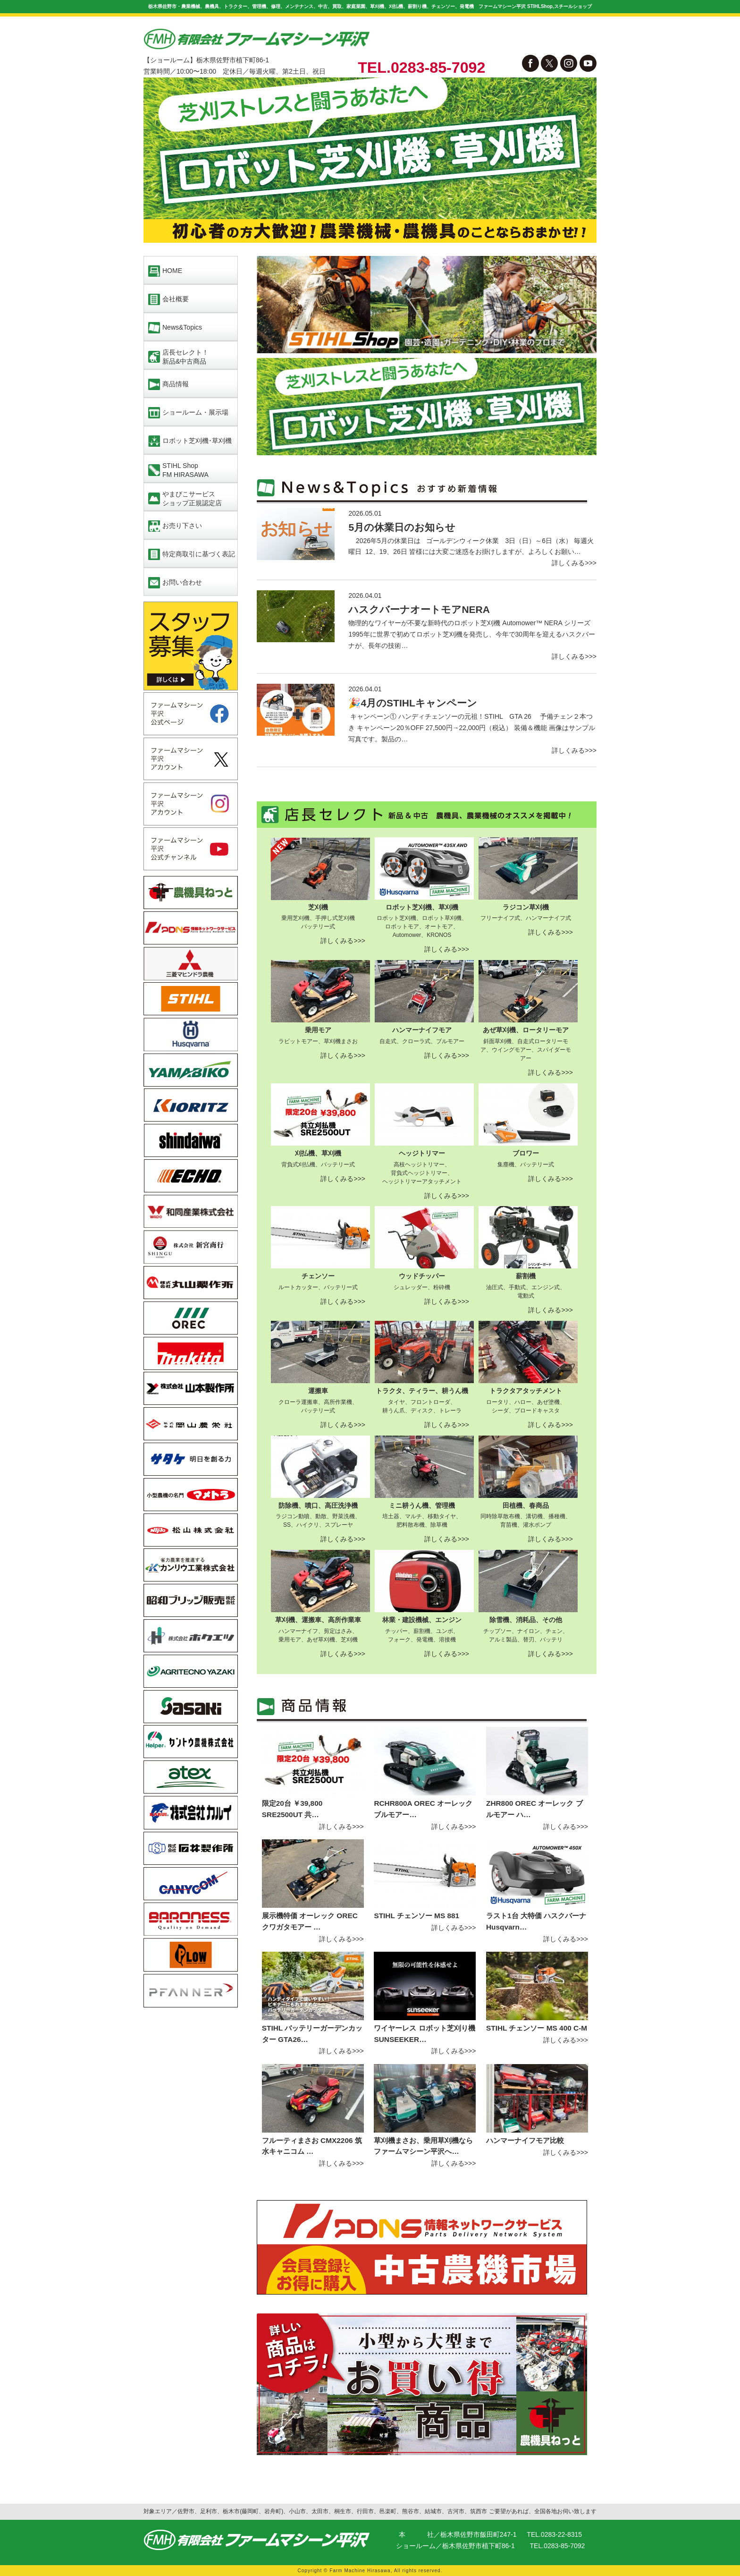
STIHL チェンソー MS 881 (416, 1916)
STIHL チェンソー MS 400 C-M (536, 2028)
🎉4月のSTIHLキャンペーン (412, 702)
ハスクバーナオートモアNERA (419, 609)
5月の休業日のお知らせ (401, 527)
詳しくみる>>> (574, 563)
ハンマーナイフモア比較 (525, 2140)
